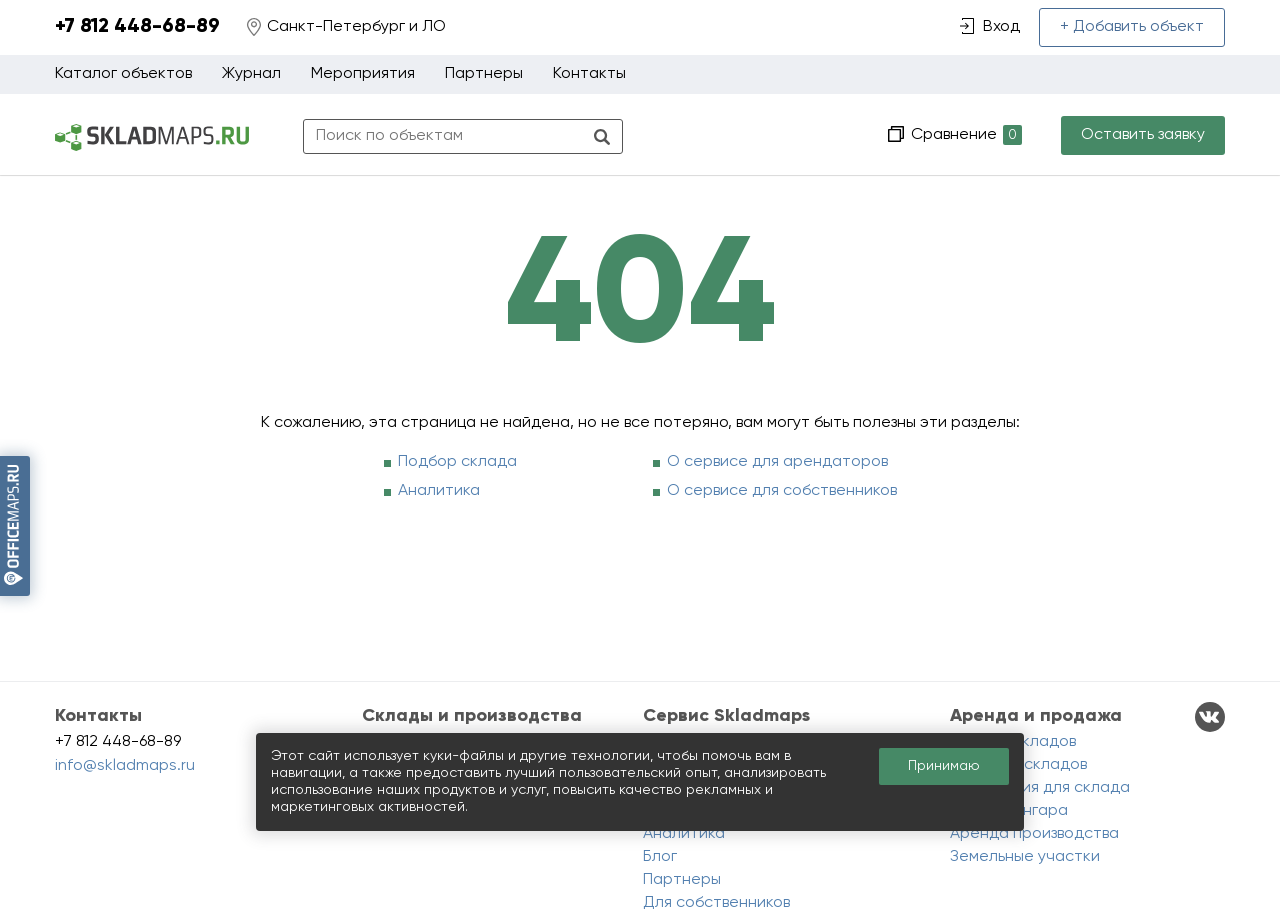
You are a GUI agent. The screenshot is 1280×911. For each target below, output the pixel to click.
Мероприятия (363, 74)
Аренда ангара (1009, 811)
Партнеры (484, 74)
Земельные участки (1025, 857)
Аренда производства (1034, 834)
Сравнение (964, 135)
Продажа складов (1018, 765)
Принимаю (944, 766)
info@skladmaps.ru (125, 766)
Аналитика (439, 491)
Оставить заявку (1143, 135)
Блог (660, 857)
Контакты (589, 74)
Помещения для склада (1040, 788)
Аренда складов (1013, 742)
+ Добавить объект (1132, 27)
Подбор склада (457, 462)
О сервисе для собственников (782, 491)
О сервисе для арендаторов (777, 462)
